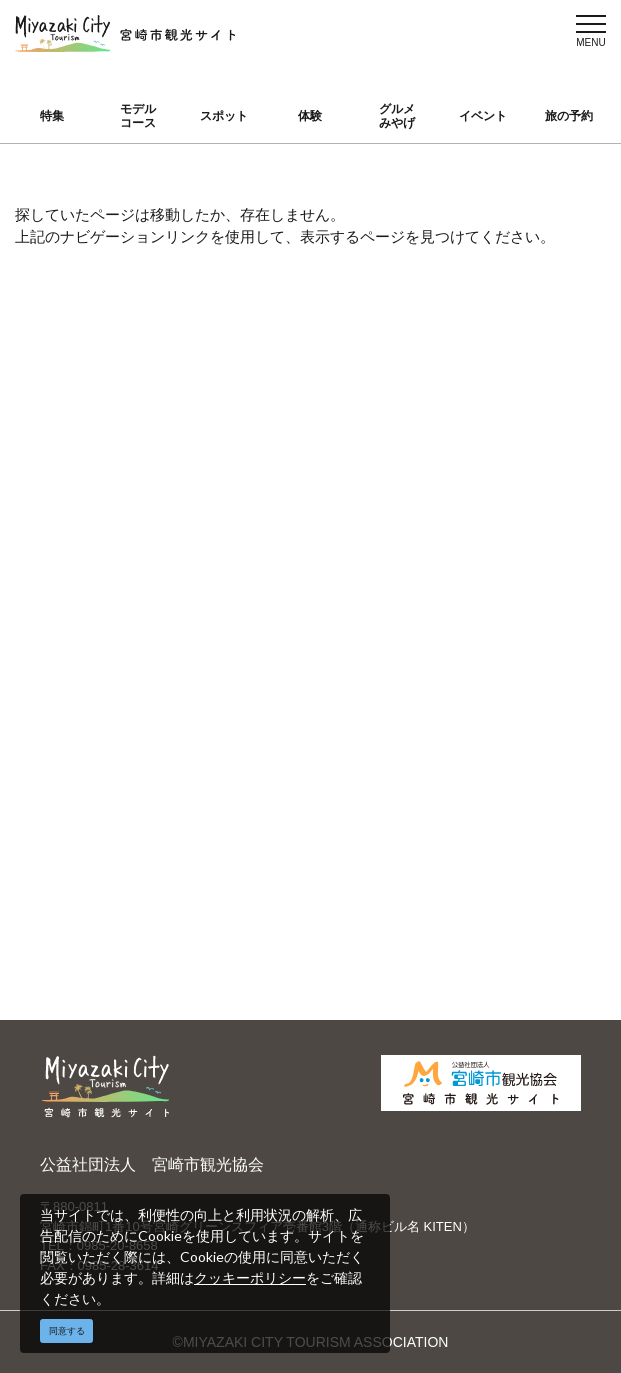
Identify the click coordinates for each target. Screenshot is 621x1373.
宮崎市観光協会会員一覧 (242, 622)
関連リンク (231, 812)
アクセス (80, 712)
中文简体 (368, 567)
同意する (67, 1331)
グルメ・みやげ (101, 625)
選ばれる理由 (526, 538)
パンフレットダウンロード (242, 722)
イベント (483, 116)
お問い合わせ (238, 841)
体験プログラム (533, 625)
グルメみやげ (397, 116)
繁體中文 (368, 596)
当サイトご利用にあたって (242, 672)
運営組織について (245, 572)
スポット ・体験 (103, 596)
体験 (310, 116)
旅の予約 (569, 116)
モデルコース (138, 116)
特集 (52, 116)
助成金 (505, 654)
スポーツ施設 (526, 596)
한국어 (361, 625)
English (363, 538)
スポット (224, 116)
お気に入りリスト (101, 751)
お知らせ (80, 791)
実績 (498, 567)
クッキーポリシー (250, 1277)
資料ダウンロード (245, 772)
